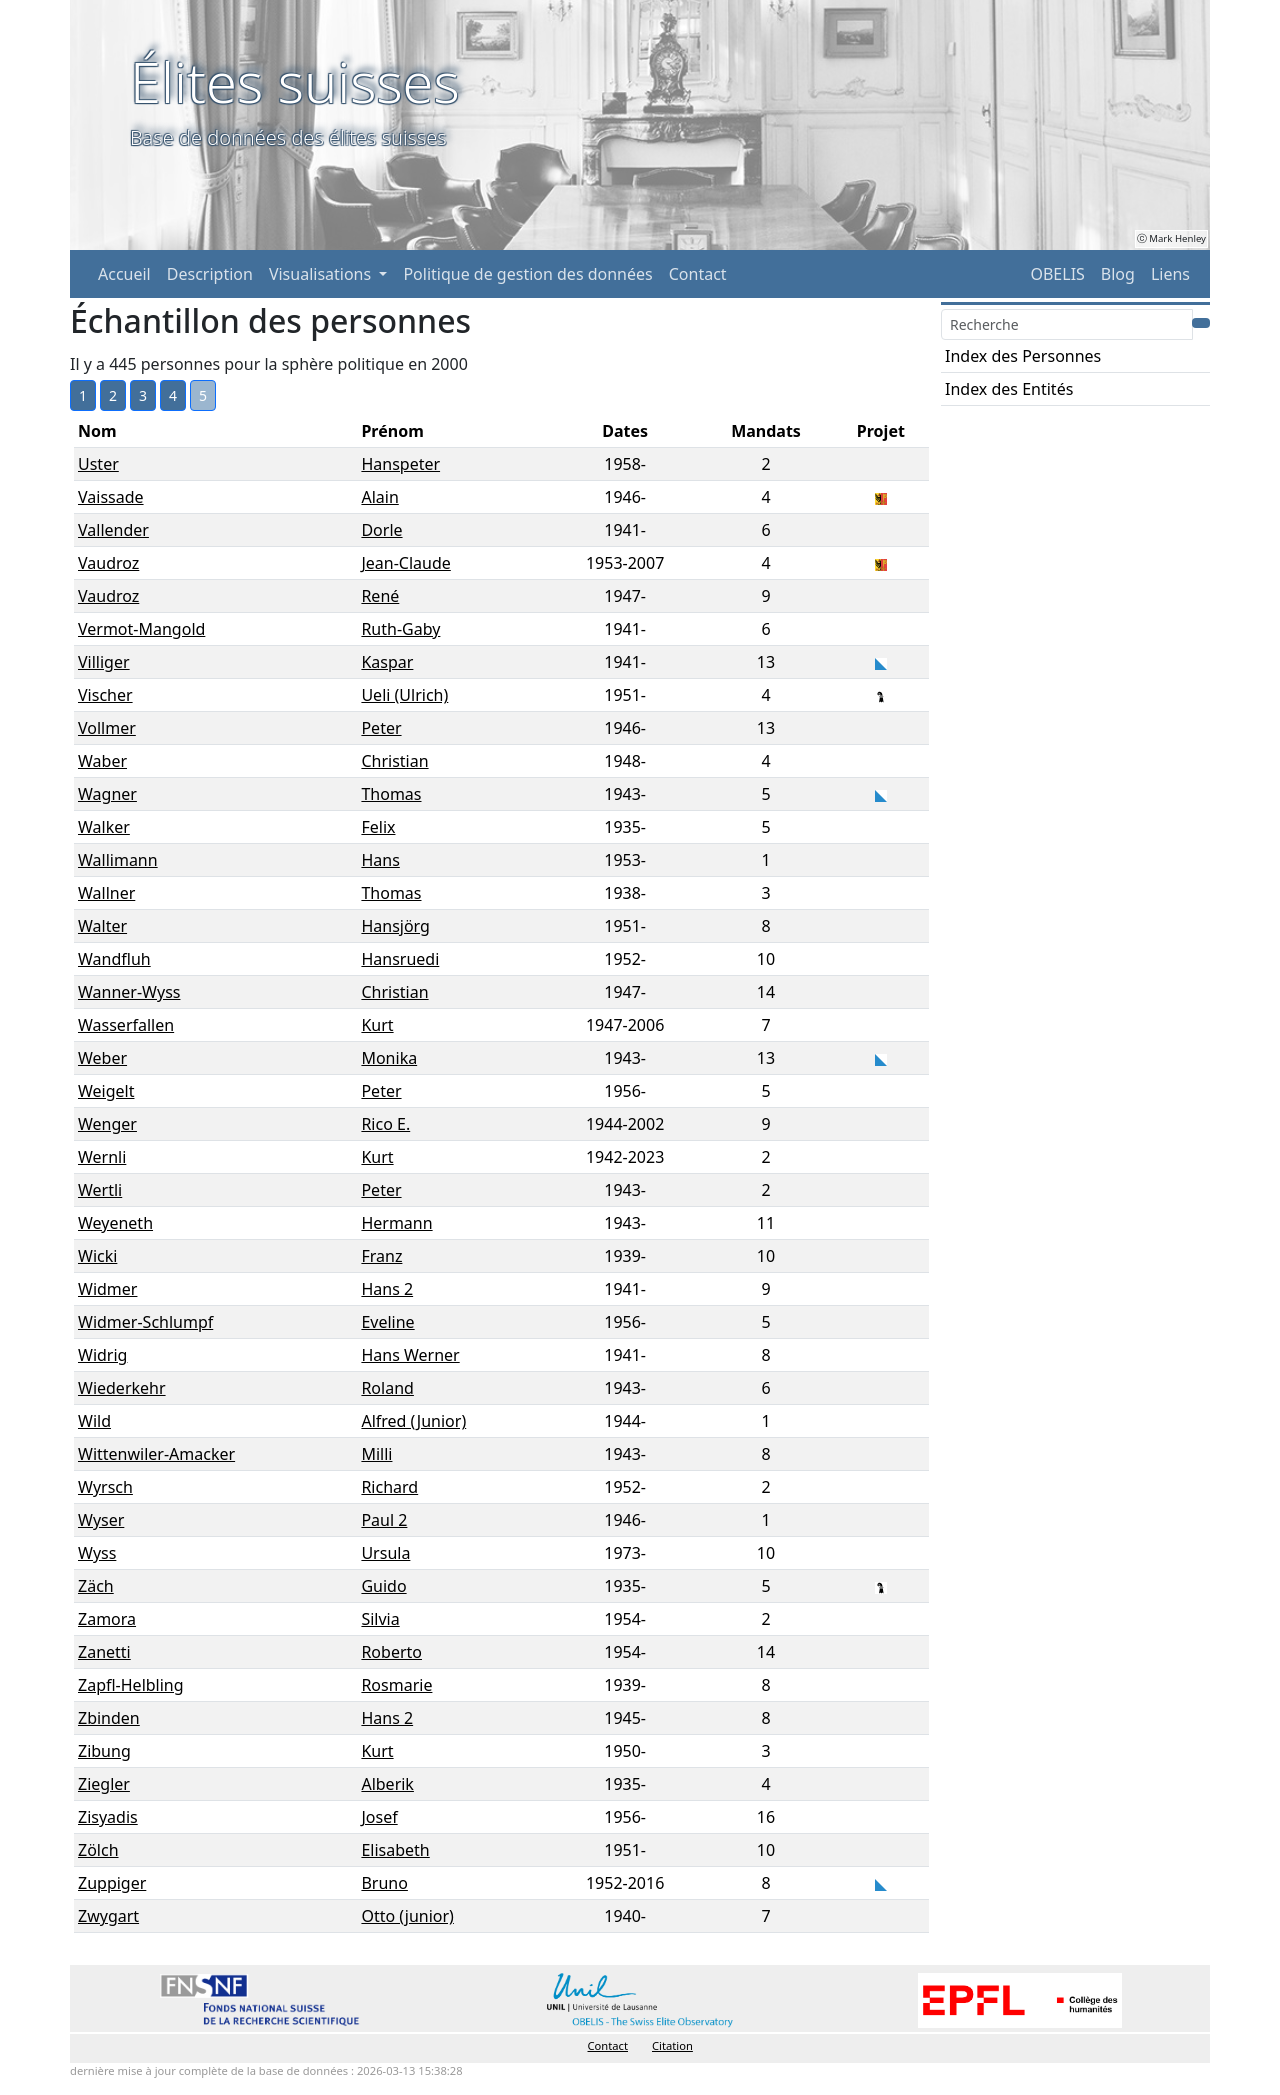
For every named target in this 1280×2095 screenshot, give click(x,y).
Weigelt (106, 1091)
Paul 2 (384, 1520)
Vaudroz (108, 563)
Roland (387, 1388)
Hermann (396, 1223)
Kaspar (387, 662)
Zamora (107, 1619)
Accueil (124, 274)
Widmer (107, 1289)
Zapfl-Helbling (131, 1685)
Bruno (384, 1883)
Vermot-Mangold (141, 629)
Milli (376, 1454)
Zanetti (104, 1652)
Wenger (107, 1124)
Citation (672, 2045)
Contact (698, 274)
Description (210, 274)
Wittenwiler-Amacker (156, 1454)
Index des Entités (1009, 389)
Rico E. (385, 1124)
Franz (381, 1256)
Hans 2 (387, 1289)
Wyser (101, 1520)
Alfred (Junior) (413, 1421)
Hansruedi (400, 959)
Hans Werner (410, 1355)
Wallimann (118, 860)
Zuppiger (112, 1883)
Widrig (102, 1355)
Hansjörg (395, 926)
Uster (98, 464)
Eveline (387, 1322)
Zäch (96, 1586)
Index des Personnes (1023, 356)
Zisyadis (108, 1817)
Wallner (106, 893)
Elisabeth (395, 1850)
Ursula (385, 1553)
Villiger (104, 662)
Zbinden (109, 1718)
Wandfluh (114, 959)
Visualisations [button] (322, 274)
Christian (394, 761)
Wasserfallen (126, 1025)
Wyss (97, 1553)
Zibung (104, 1751)
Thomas (391, 794)
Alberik (387, 1784)
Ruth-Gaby (400, 629)
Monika (389, 1058)
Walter (102, 926)
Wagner (107, 794)
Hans (380, 860)
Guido (383, 1586)
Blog (1118, 274)
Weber (102, 1058)
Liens (1170, 274)
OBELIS (1057, 274)
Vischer (105, 695)
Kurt (377, 1025)
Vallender (113, 530)
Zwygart (108, 1916)
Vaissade (111, 497)
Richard (389, 1487)
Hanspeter (400, 464)
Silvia (380, 1619)
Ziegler (104, 1784)
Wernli (102, 1157)
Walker (104, 827)
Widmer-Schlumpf (145, 1322)
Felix (378, 827)
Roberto (391, 1652)
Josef (379, 1817)
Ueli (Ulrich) (404, 695)
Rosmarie (396, 1685)
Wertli (100, 1190)
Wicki (97, 1256)
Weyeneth (115, 1223)
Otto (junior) (407, 1916)
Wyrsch (105, 1487)
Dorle (381, 530)
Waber (102, 761)
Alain (379, 497)
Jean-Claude (405, 563)
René (380, 596)
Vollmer (107, 728)
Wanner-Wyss (129, 992)
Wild (94, 1421)
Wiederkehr (122, 1388)
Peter (381, 728)
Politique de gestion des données (527, 274)
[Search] (1067, 324)
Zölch (98, 1850)
